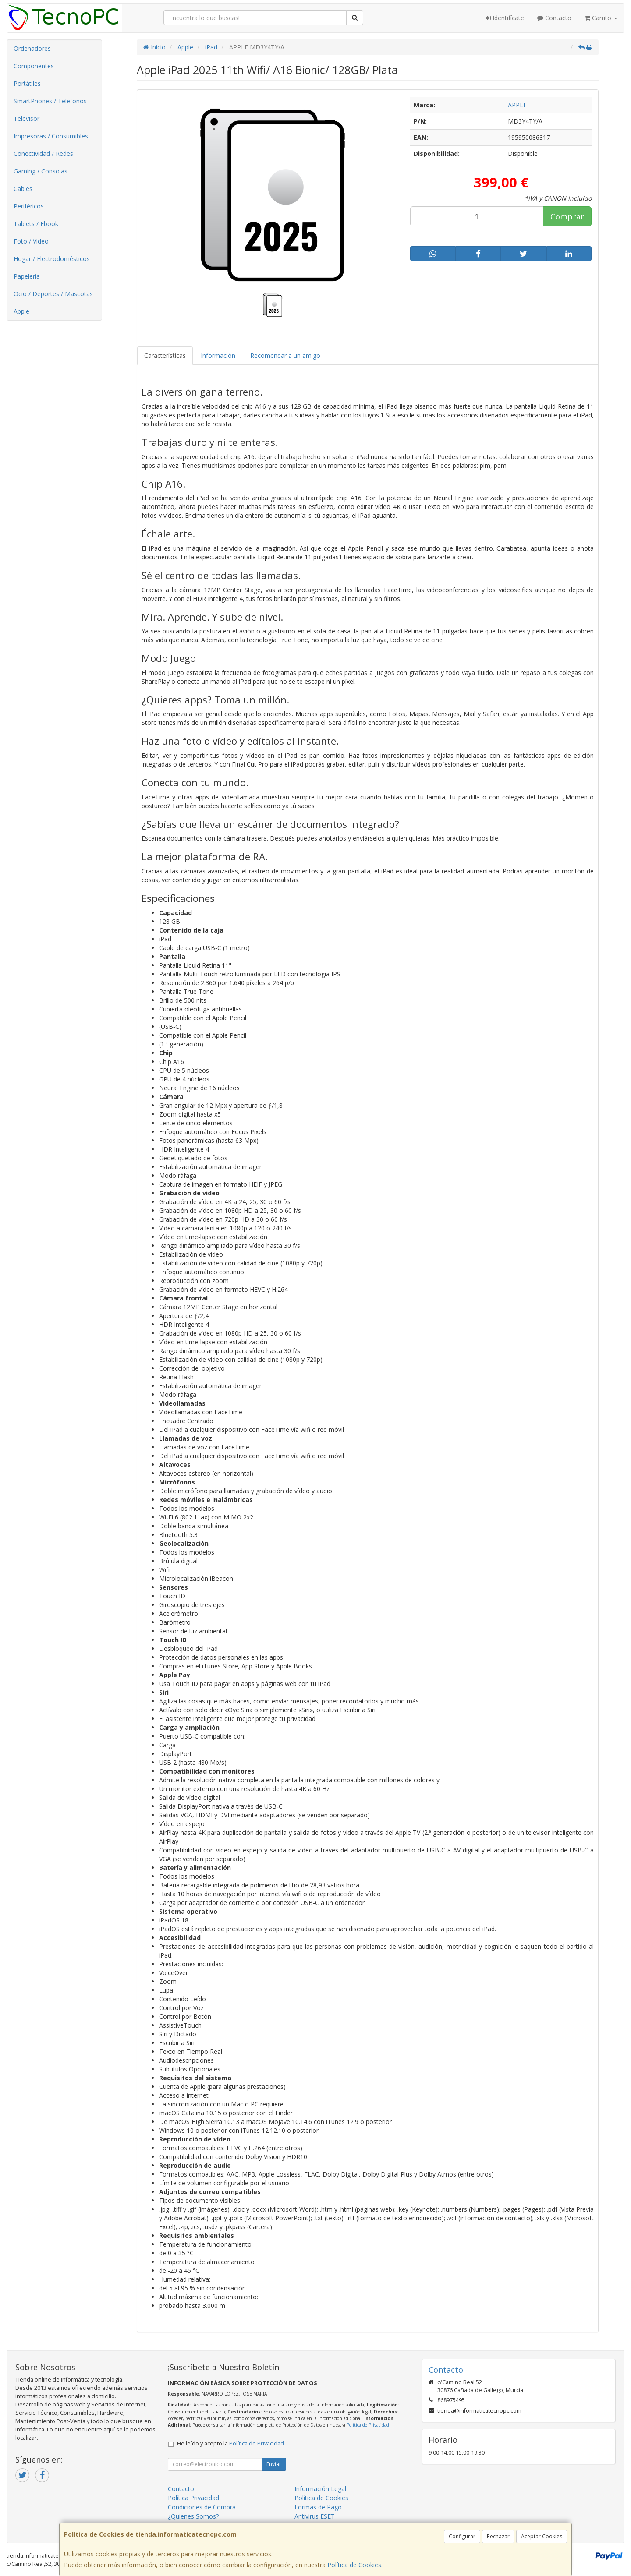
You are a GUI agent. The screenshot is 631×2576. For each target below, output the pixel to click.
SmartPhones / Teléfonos (50, 101)
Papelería (27, 276)
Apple (21, 311)
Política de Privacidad (368, 2425)
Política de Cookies (354, 2565)
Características (165, 355)
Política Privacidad (193, 2498)
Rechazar (498, 2536)
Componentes (34, 66)
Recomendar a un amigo (285, 355)
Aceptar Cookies (541, 2536)
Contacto (554, 18)
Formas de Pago (318, 2507)
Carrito (601, 18)
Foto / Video (31, 241)
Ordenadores (32, 48)
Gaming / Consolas (40, 171)
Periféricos (29, 206)
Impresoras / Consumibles (51, 136)
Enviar (273, 2464)
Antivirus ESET (314, 2516)
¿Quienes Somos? (193, 2516)
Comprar (567, 216)
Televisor (26, 118)
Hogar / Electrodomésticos (52, 258)
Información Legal (320, 2488)
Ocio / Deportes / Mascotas (53, 294)
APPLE (517, 105)
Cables (23, 188)
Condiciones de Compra (202, 2507)
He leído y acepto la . (231, 2443)
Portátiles (27, 83)
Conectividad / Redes (43, 153)
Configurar (462, 2536)
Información (218, 355)
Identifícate (505, 18)
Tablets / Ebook (36, 223)
